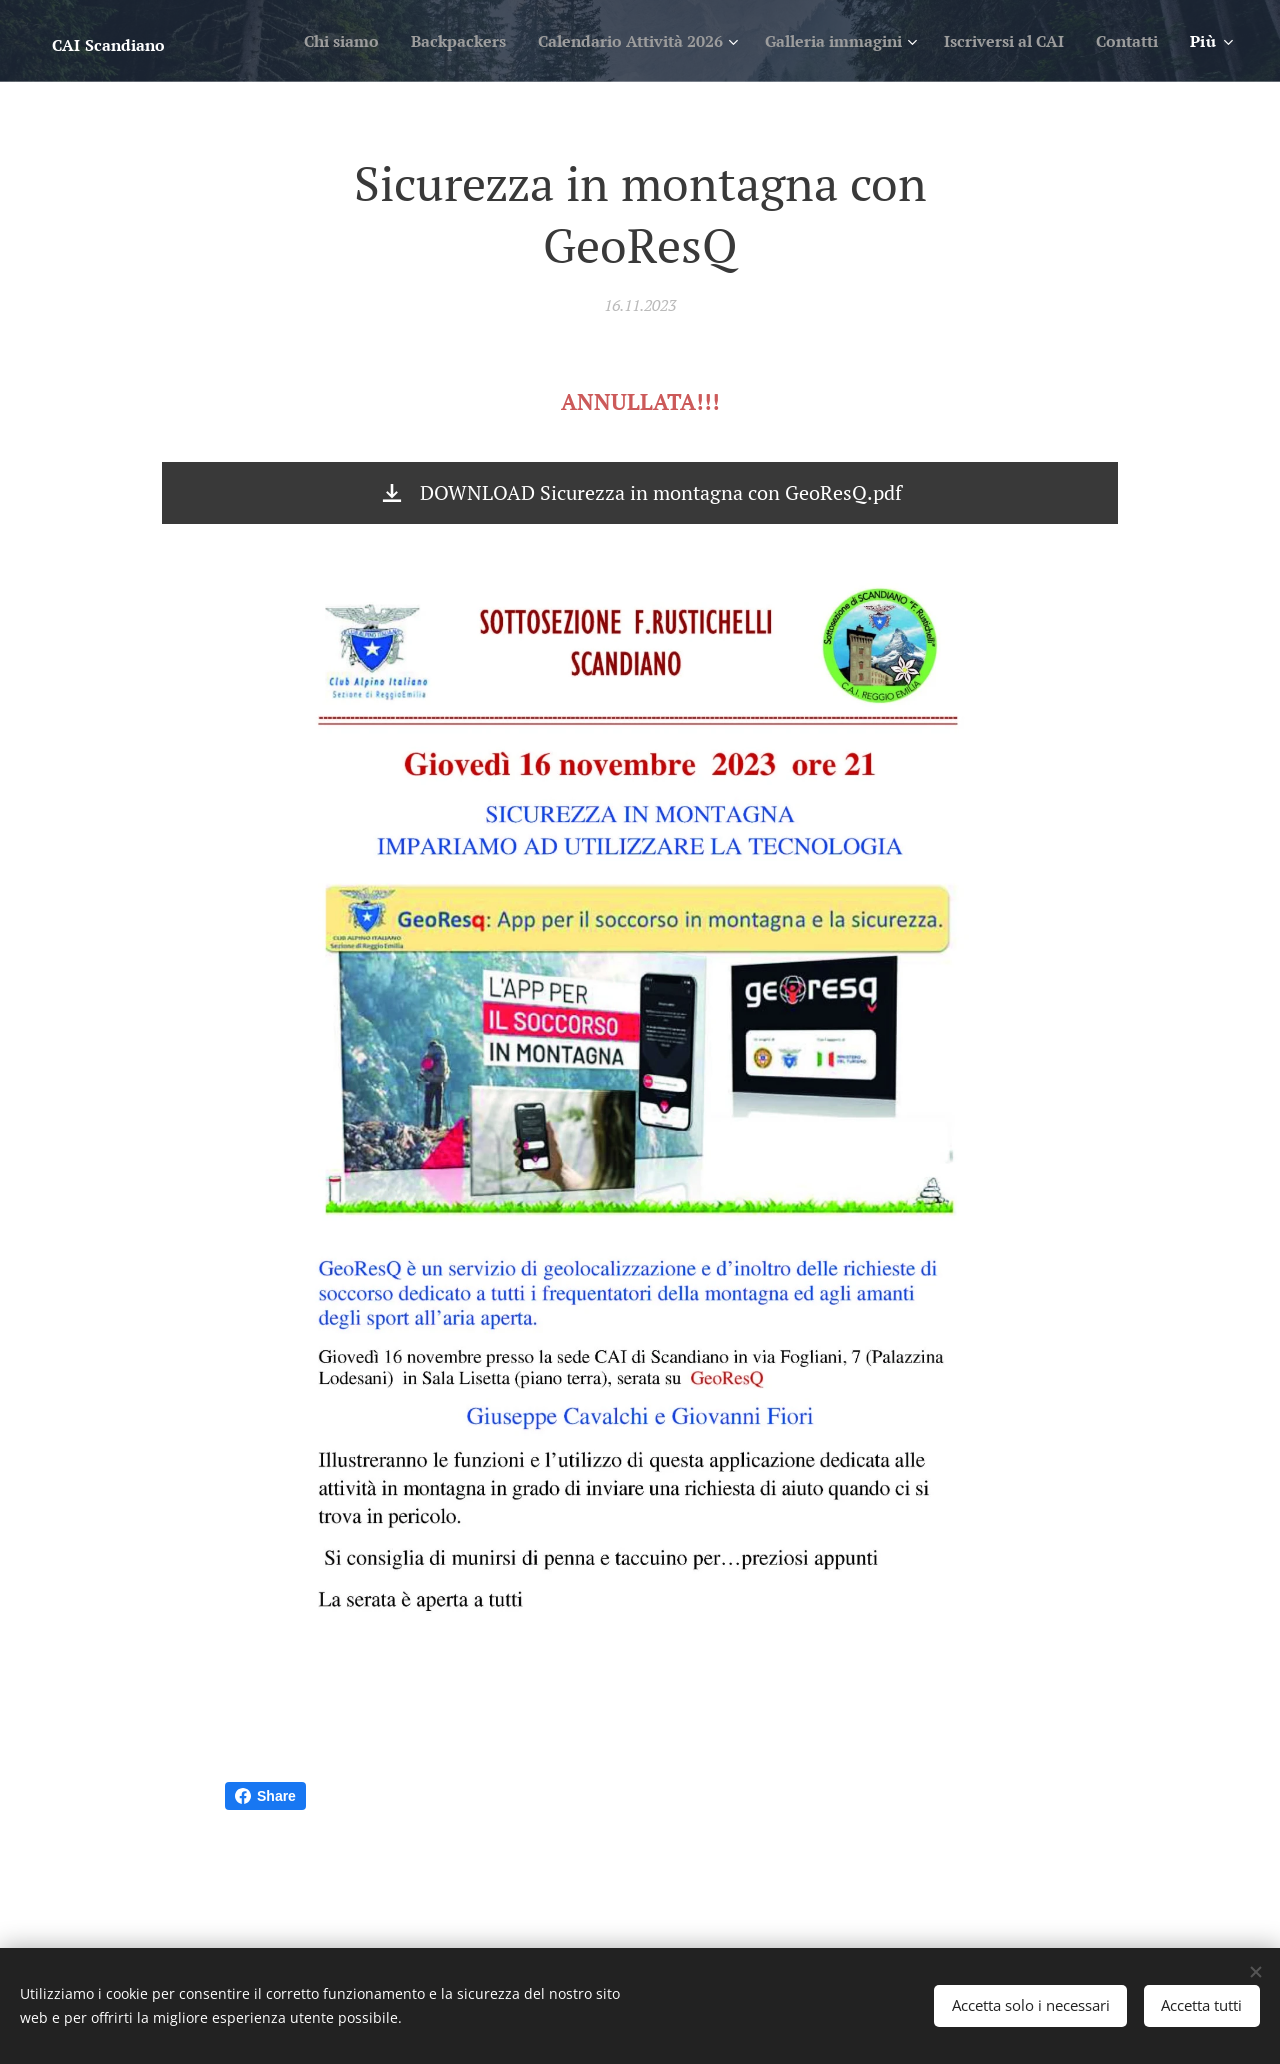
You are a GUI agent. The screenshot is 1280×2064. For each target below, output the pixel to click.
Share (265, 1796)
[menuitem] (281, 41)
